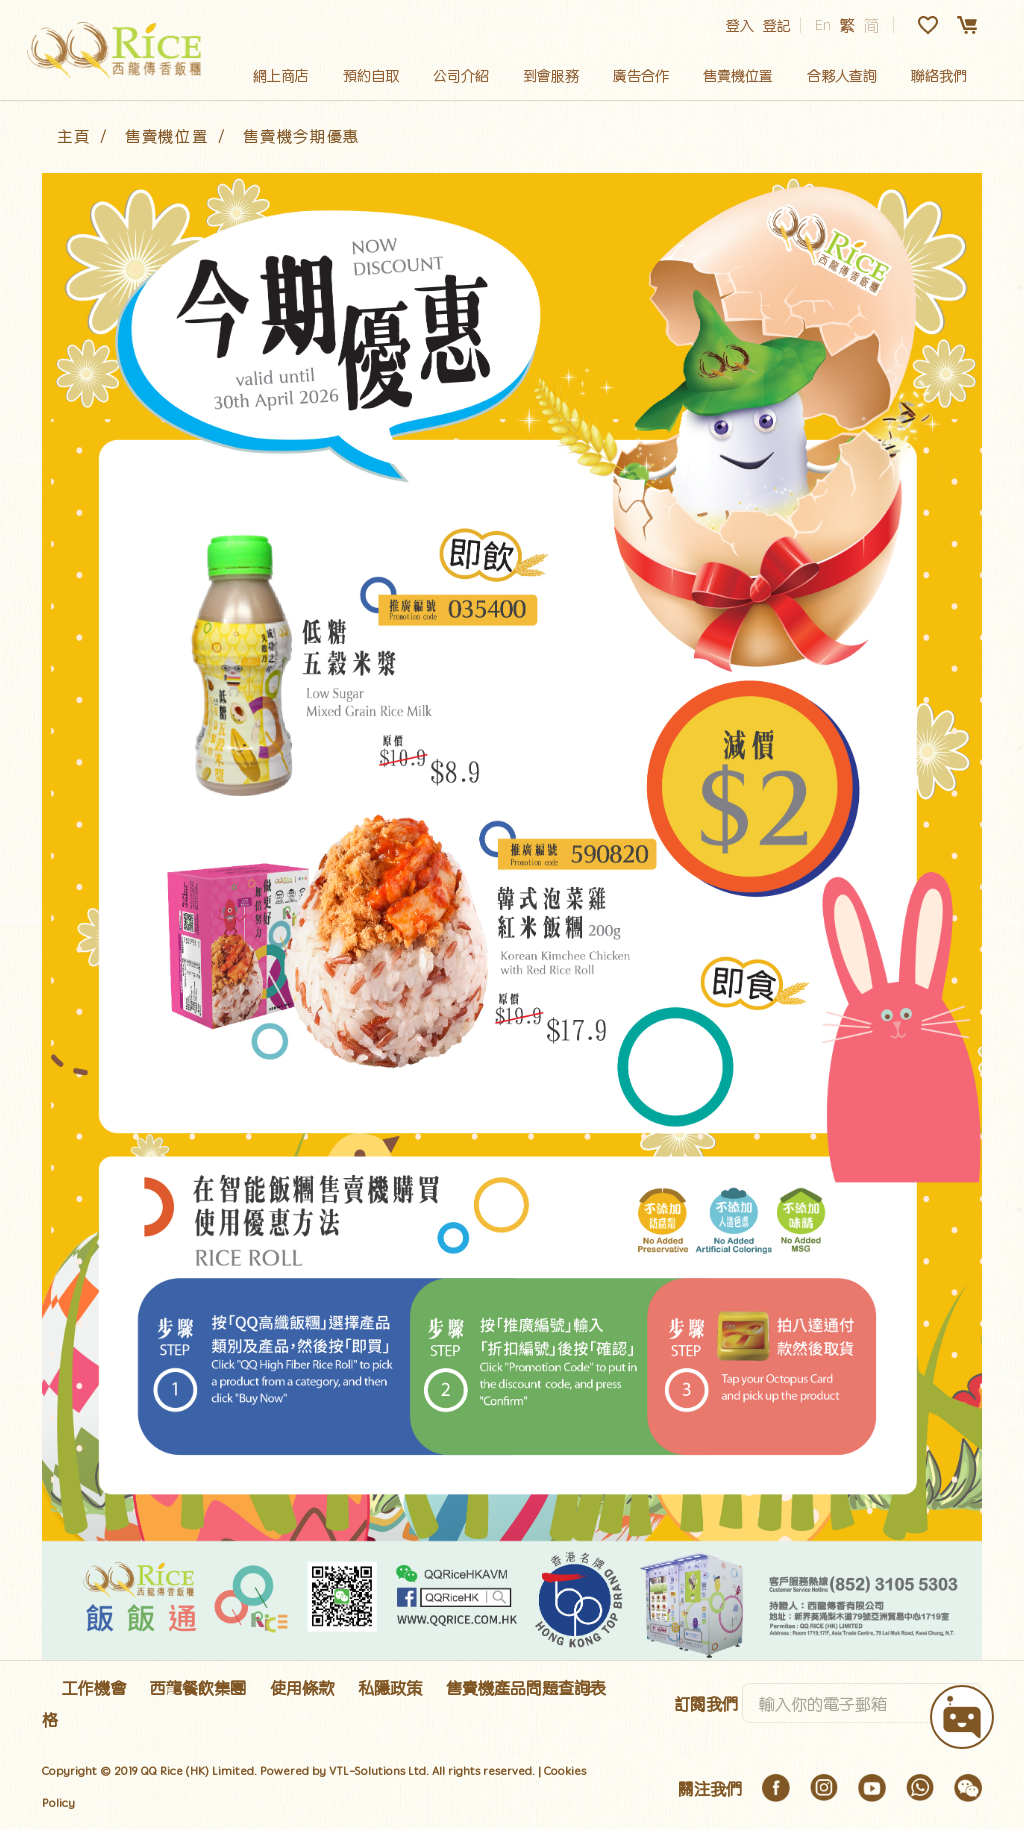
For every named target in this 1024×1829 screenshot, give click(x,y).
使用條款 (302, 1687)
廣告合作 (641, 75)
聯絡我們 (939, 75)
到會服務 (551, 75)
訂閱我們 (706, 1703)
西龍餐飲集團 (198, 1687)
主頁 (73, 135)
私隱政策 (390, 1687)
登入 (740, 25)
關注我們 (710, 1788)
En (823, 24)
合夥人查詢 (842, 75)
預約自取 (371, 75)
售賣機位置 (738, 75)
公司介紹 (461, 75)
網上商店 (281, 75)
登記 (777, 25)
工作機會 (94, 1687)
